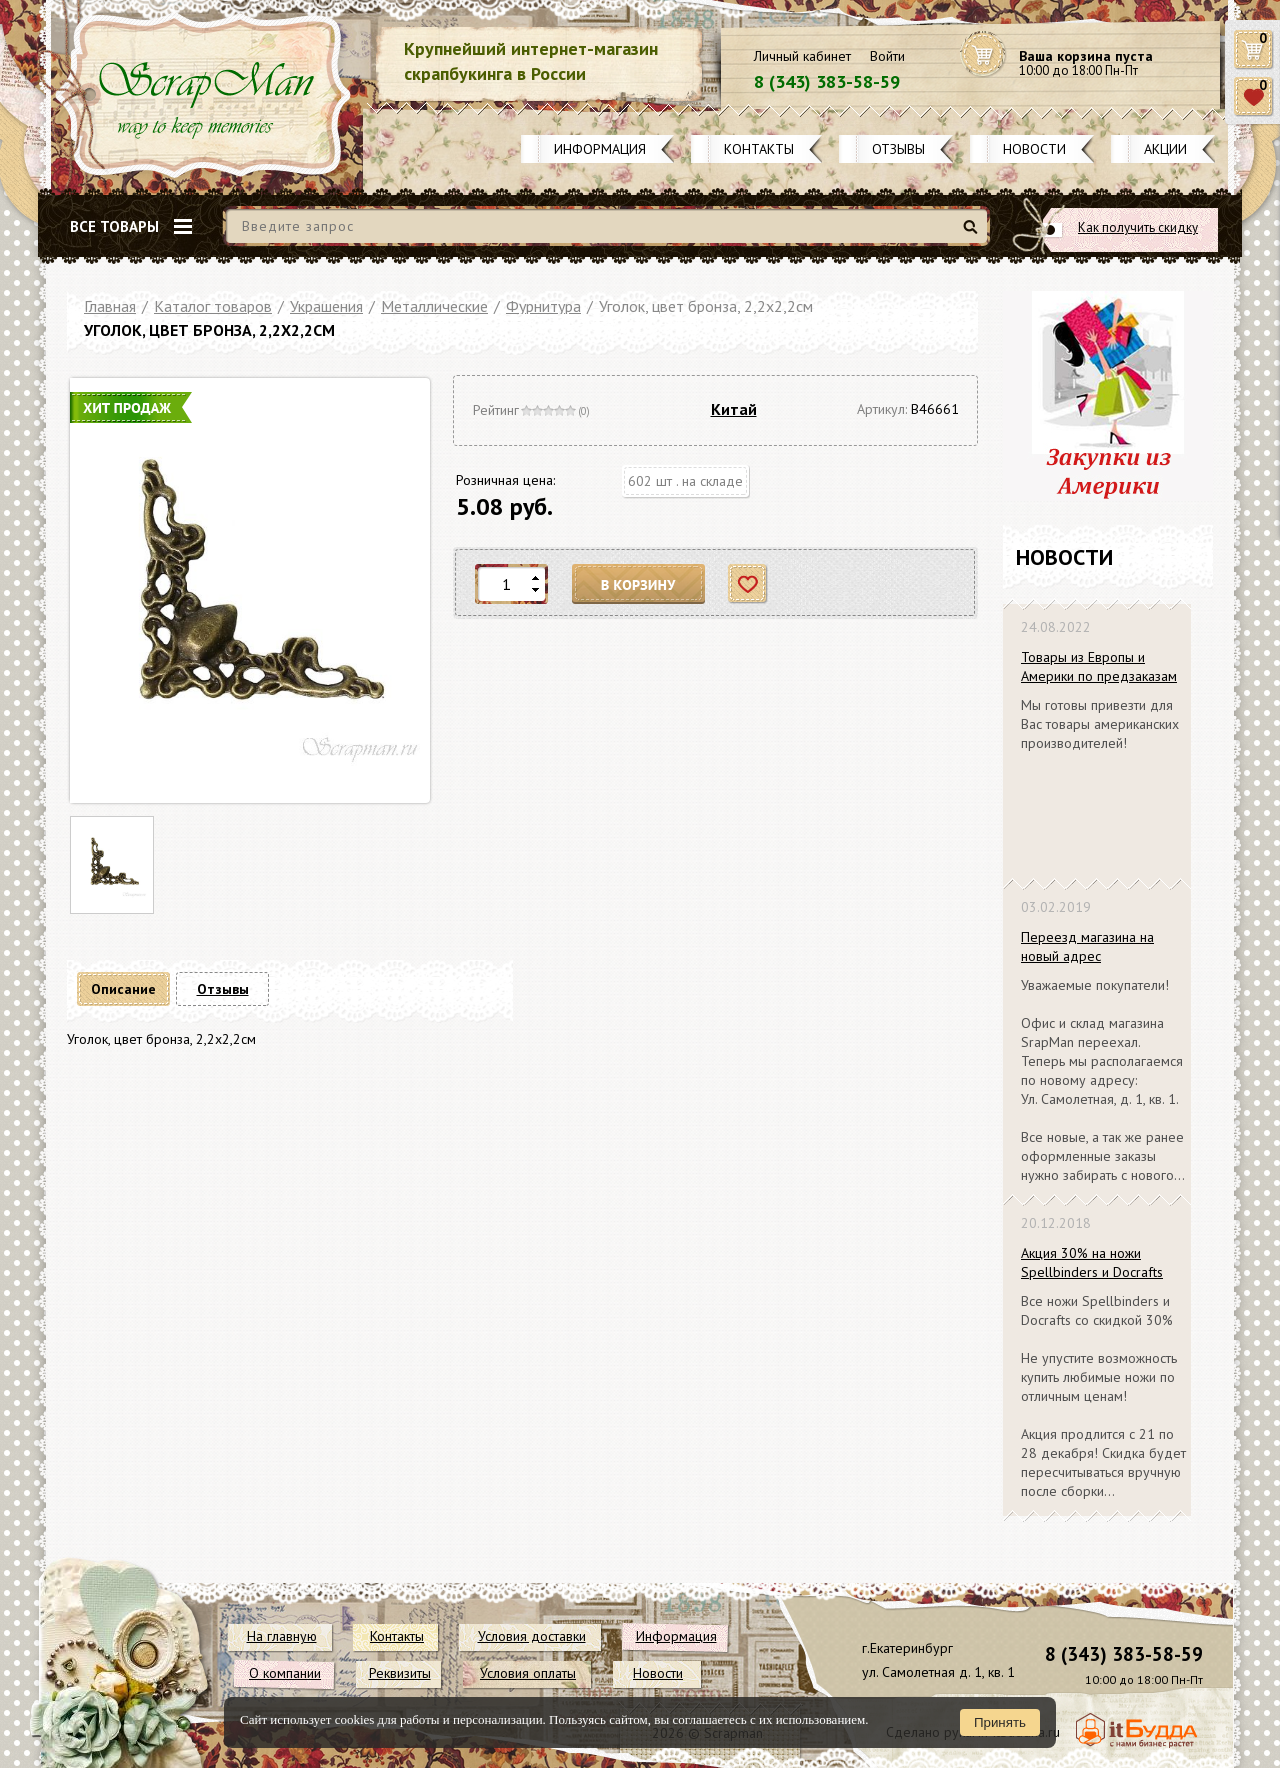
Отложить (748, 584)
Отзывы (898, 149)
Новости (1034, 149)
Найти (973, 234)
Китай (734, 409)
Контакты (759, 149)
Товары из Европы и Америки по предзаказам (1099, 666)
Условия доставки (532, 1636)
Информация (600, 149)
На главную (282, 1636)
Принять (1000, 1722)
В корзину (639, 584)
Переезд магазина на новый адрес (1087, 946)
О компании (285, 1673)
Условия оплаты (528, 1673)
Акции (1165, 149)
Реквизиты (400, 1673)
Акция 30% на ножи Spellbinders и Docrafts (1092, 1262)
